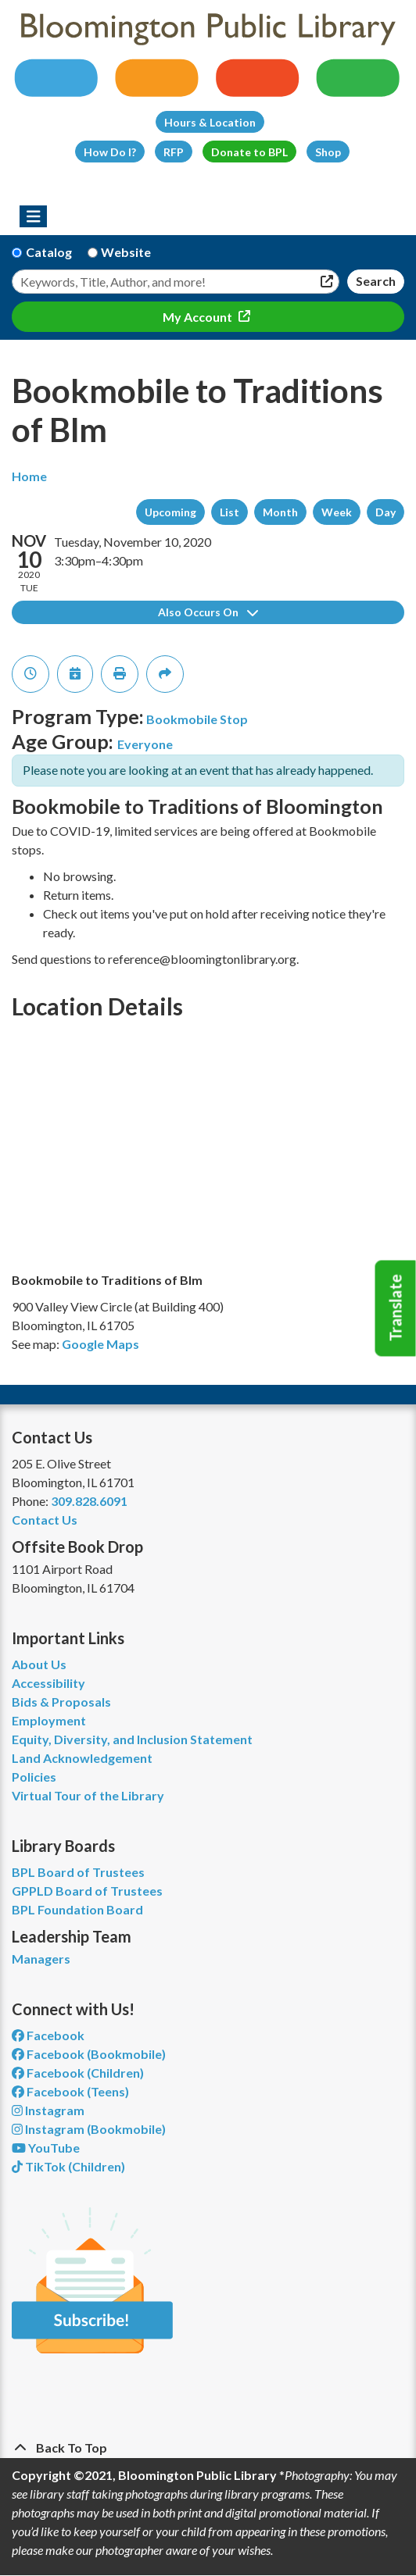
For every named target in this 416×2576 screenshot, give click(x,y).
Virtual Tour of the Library (88, 1795)
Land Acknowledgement (82, 1757)
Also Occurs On (208, 612)
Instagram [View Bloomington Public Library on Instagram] (48, 2110)
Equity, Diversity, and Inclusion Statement (132, 1739)
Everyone (145, 744)
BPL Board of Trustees (78, 1871)
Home (29, 476)
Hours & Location (210, 122)
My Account (199, 316)
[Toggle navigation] (33, 216)
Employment (49, 1720)
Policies (34, 1776)
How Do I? (110, 152)
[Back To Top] (208, 2448)
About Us (39, 1664)
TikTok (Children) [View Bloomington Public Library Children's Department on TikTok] (68, 2166)
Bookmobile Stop (197, 719)
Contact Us (44, 1519)
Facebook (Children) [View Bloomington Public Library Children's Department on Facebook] (78, 2072)
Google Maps (100, 1343)
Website (126, 251)
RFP (173, 152)
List (229, 512)
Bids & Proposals (61, 1701)
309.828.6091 (89, 1500)
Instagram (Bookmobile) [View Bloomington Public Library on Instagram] (89, 2128)
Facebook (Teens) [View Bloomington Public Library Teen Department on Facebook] (70, 2091)
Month (280, 512)
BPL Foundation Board (77, 1909)
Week (336, 512)
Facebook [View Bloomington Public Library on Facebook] (48, 2035)
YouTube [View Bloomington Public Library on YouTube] (46, 2147)
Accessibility (48, 1682)
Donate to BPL (249, 152)
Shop (328, 152)
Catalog (49, 251)
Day (385, 512)
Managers (41, 1958)
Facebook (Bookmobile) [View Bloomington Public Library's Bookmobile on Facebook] (89, 2053)
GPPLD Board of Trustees (87, 1890)
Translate (395, 1308)
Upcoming (170, 512)
